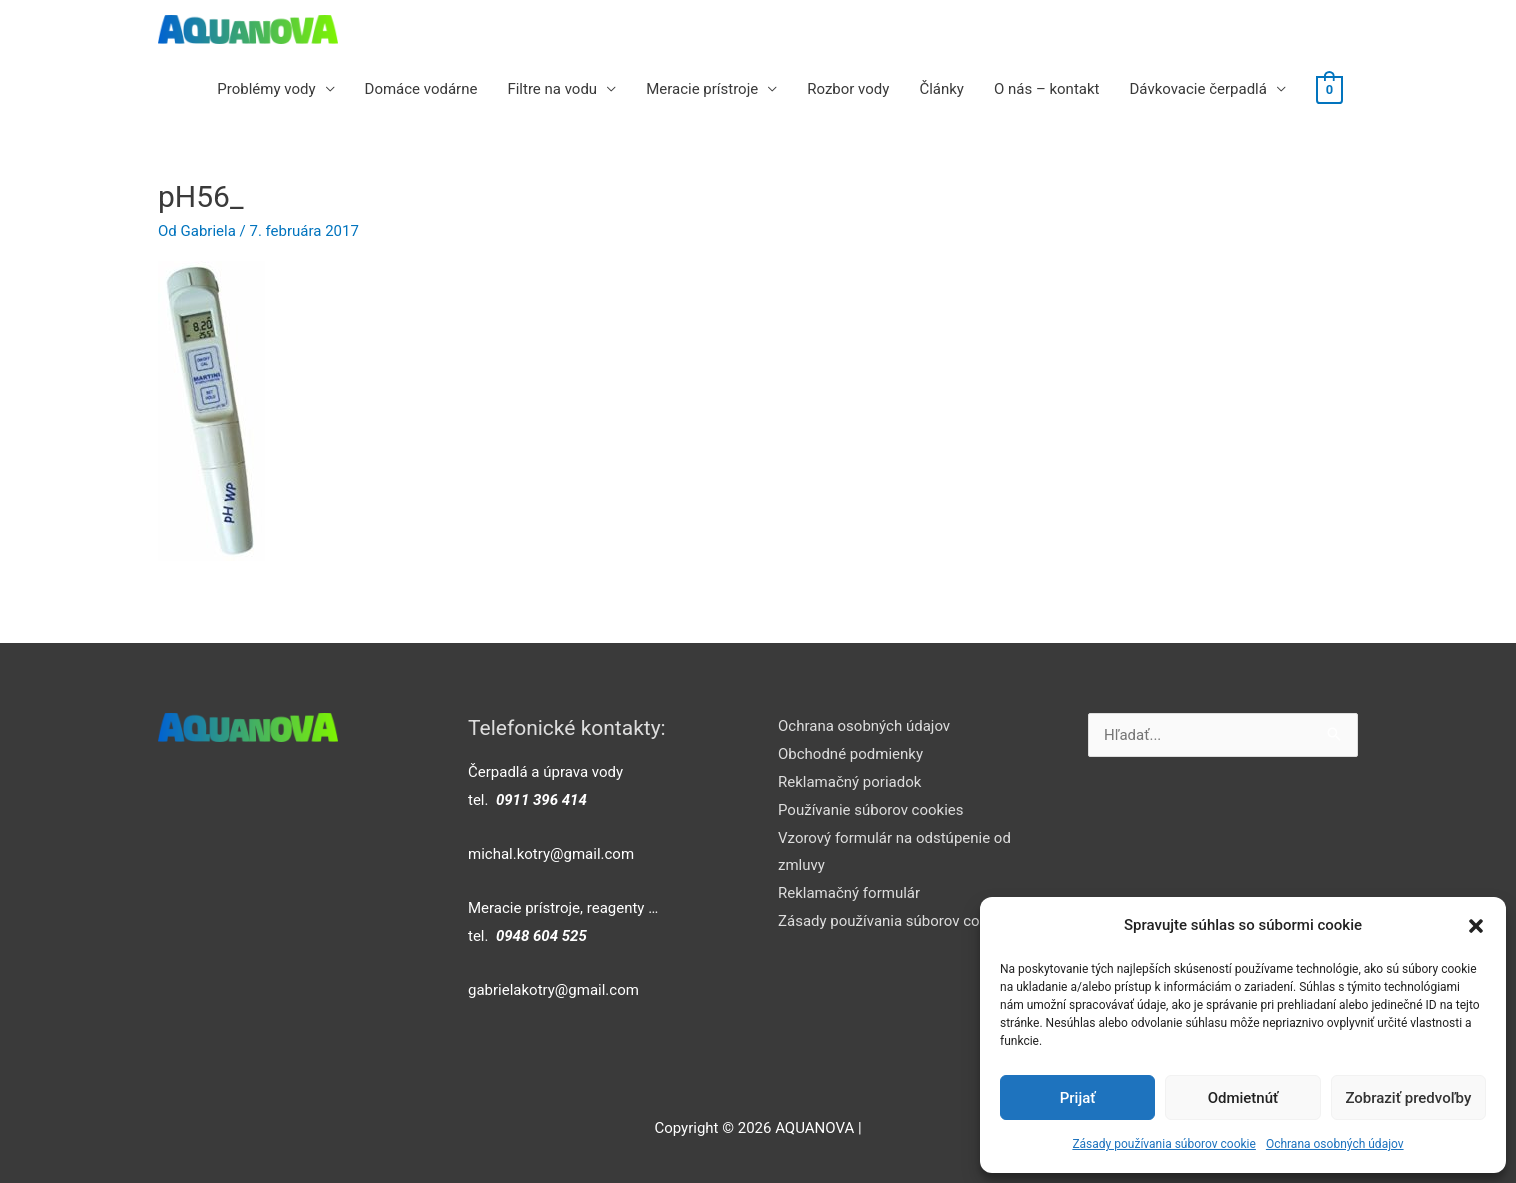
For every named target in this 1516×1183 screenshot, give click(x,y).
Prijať (1078, 1098)
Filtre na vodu (552, 89)
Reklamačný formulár (849, 893)
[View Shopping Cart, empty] (1329, 89)
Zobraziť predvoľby (1408, 1098)
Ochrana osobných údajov (1335, 1144)
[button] (1476, 926)
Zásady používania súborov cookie (1164, 1144)
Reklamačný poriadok (849, 782)
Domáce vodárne (421, 89)
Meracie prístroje (702, 89)
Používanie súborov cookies (871, 810)
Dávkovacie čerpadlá (1197, 89)
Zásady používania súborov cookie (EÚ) (909, 921)
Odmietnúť (1243, 1098)
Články (941, 89)
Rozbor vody (848, 89)
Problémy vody (266, 89)
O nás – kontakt (1047, 89)
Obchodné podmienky (850, 754)
